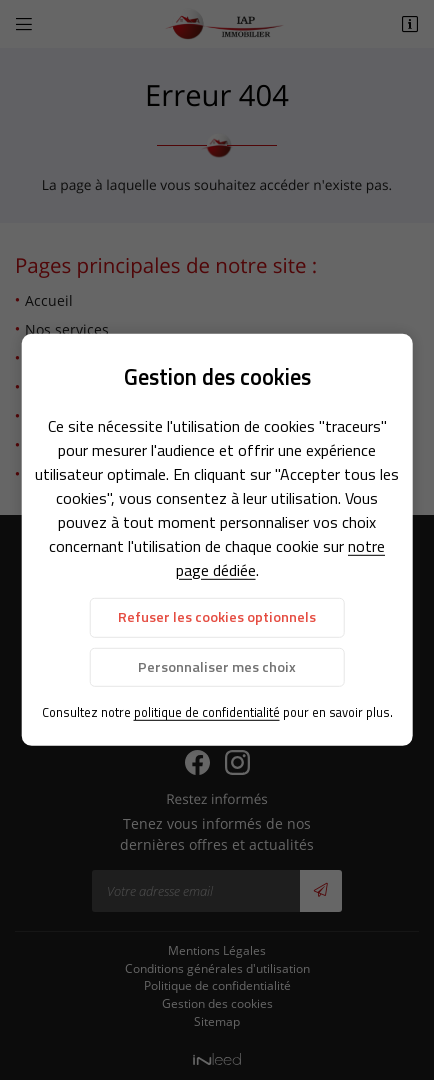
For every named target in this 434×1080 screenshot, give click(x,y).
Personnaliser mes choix (217, 666)
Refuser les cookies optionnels (217, 617)
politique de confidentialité (207, 712)
